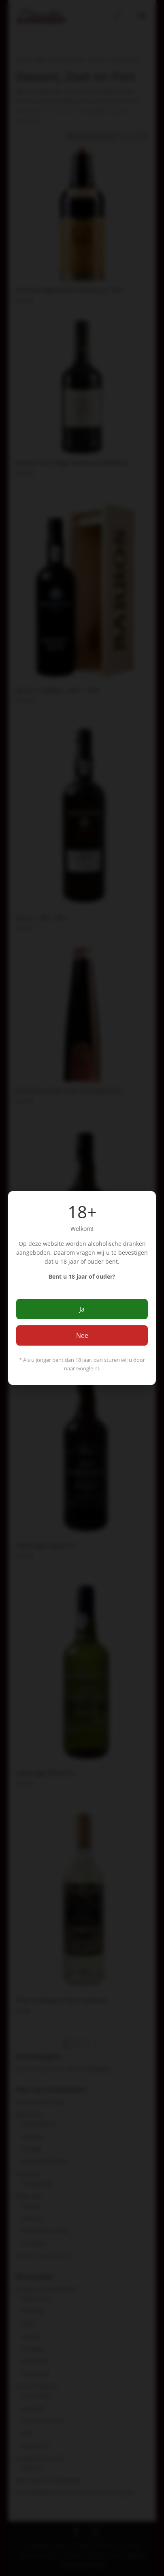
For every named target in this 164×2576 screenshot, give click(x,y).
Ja (82, 1309)
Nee (82, 1335)
